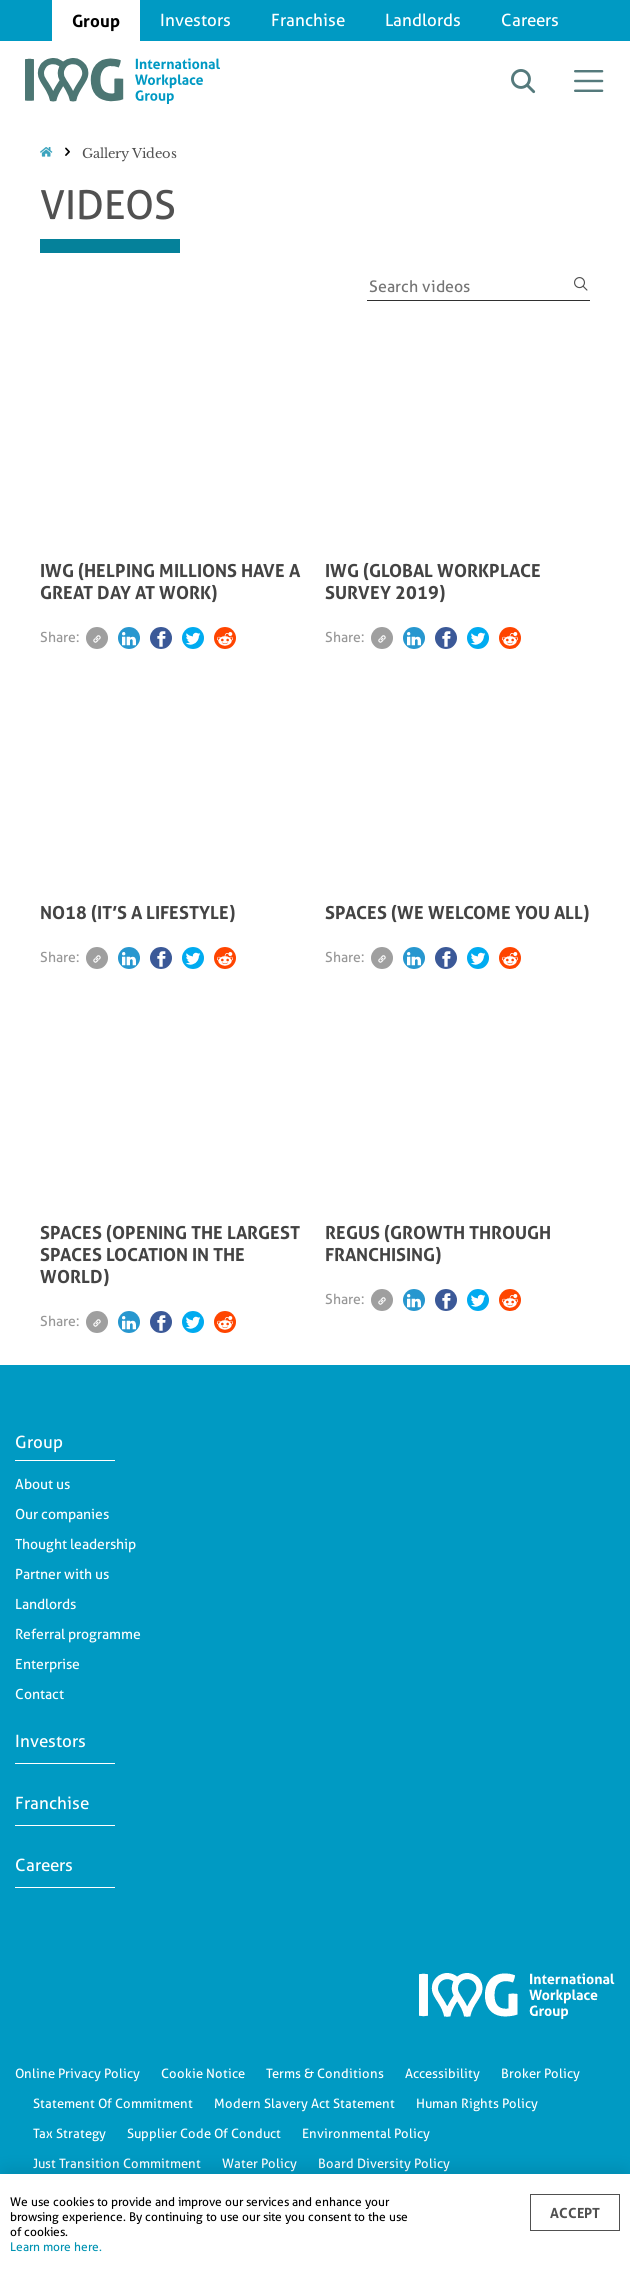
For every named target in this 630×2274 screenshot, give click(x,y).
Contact (39, 1694)
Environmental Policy (366, 2133)
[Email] (97, 638)
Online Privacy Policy (77, 2073)
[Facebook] (161, 638)
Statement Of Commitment (113, 2103)
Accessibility (442, 2073)
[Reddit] (225, 638)
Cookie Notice (203, 2073)
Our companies (62, 1514)
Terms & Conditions (325, 2073)
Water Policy (259, 2163)
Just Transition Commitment (117, 2163)
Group (96, 20)
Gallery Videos (129, 153)
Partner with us (62, 1574)
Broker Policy (540, 2073)
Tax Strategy (69, 2133)
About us (42, 1484)
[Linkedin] (129, 638)
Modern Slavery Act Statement (304, 2103)
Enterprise (47, 1664)
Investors (195, 20)
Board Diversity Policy (384, 2163)
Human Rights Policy (477, 2103)
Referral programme (78, 1634)
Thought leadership (75, 1544)
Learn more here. (56, 2246)
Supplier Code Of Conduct (204, 2133)
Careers (530, 20)
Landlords (423, 20)
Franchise (308, 20)
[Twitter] (193, 638)
